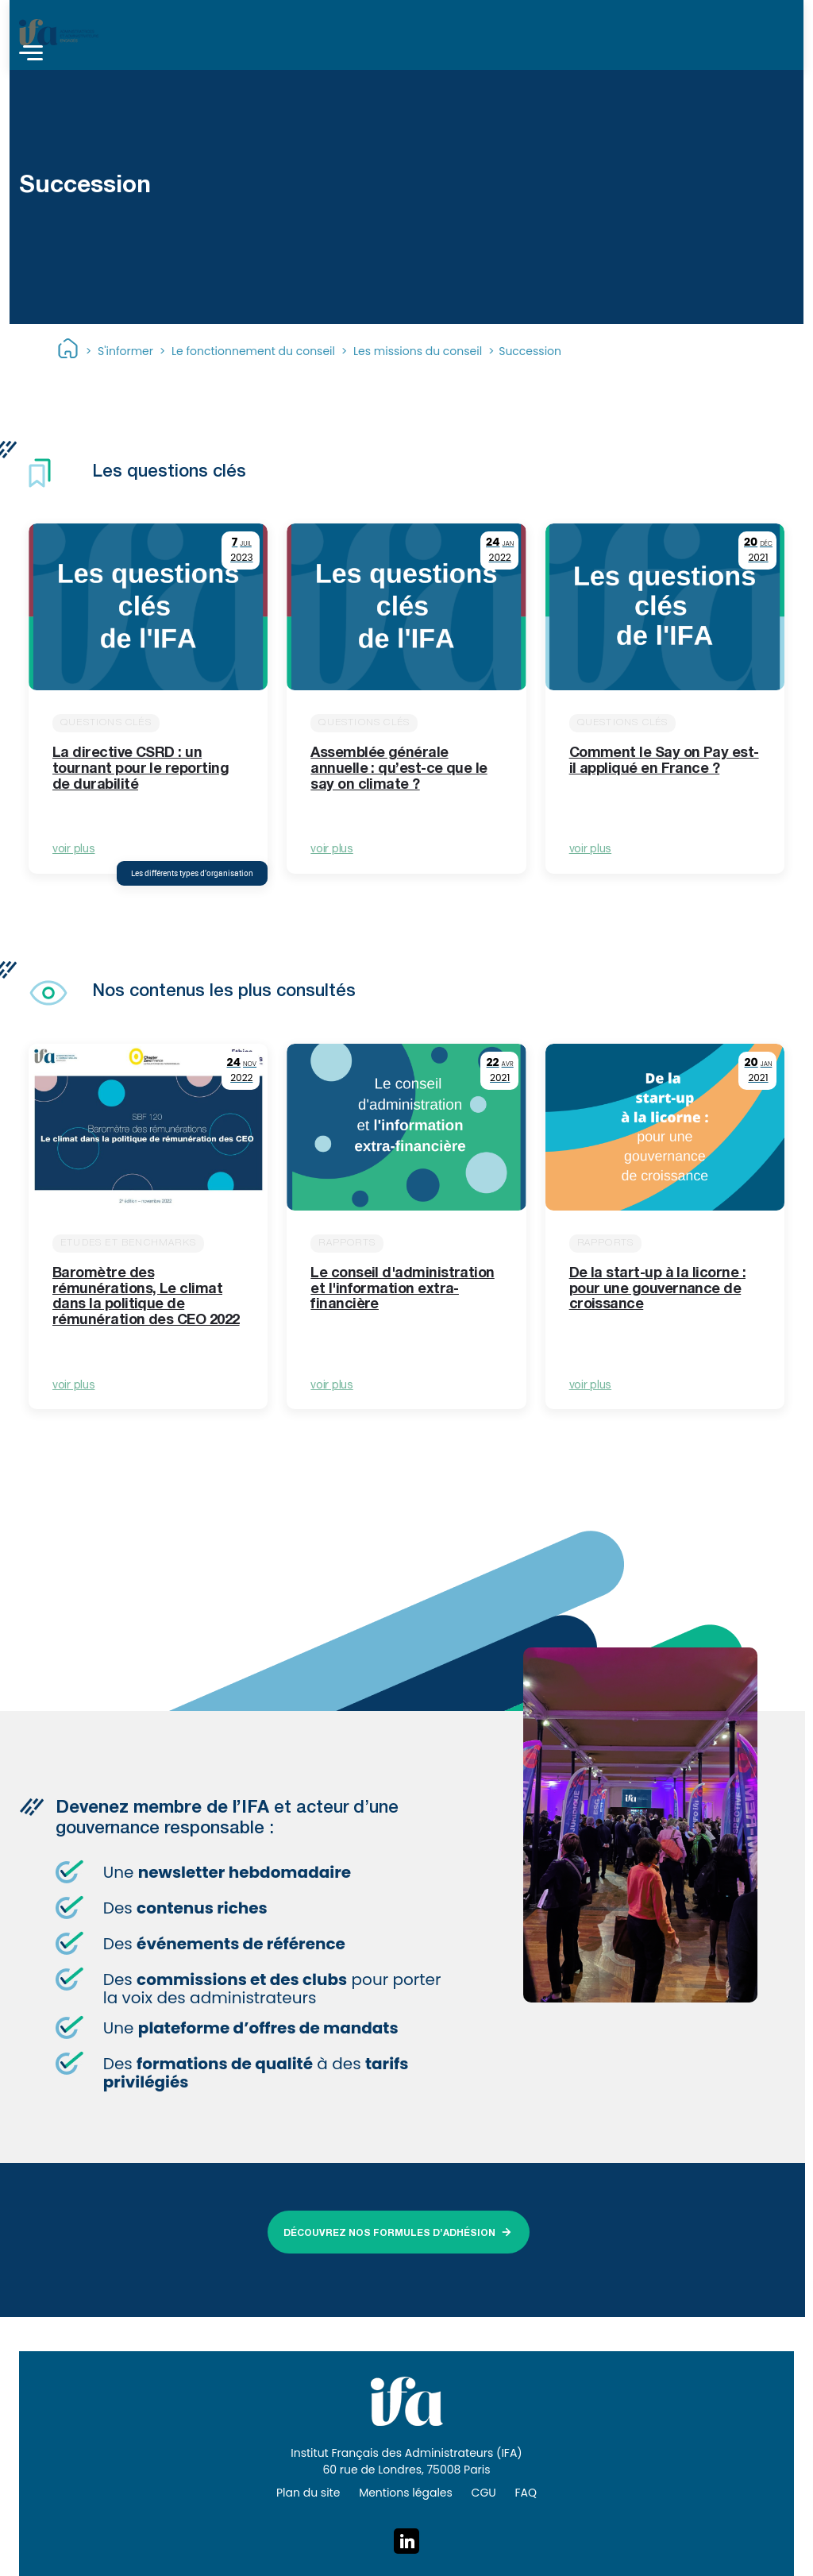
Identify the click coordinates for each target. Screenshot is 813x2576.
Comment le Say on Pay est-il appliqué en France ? (664, 762)
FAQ (525, 2493)
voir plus (73, 849)
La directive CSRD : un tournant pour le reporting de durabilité (140, 770)
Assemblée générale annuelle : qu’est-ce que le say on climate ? (398, 770)
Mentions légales (406, 2493)
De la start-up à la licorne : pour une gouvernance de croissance (657, 1290)
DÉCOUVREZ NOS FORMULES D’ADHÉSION (389, 2233)
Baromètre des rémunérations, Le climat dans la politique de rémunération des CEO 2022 (146, 1297)
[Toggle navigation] (31, 54)
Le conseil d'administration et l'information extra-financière (402, 1290)
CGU (484, 2493)
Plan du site (308, 2493)
